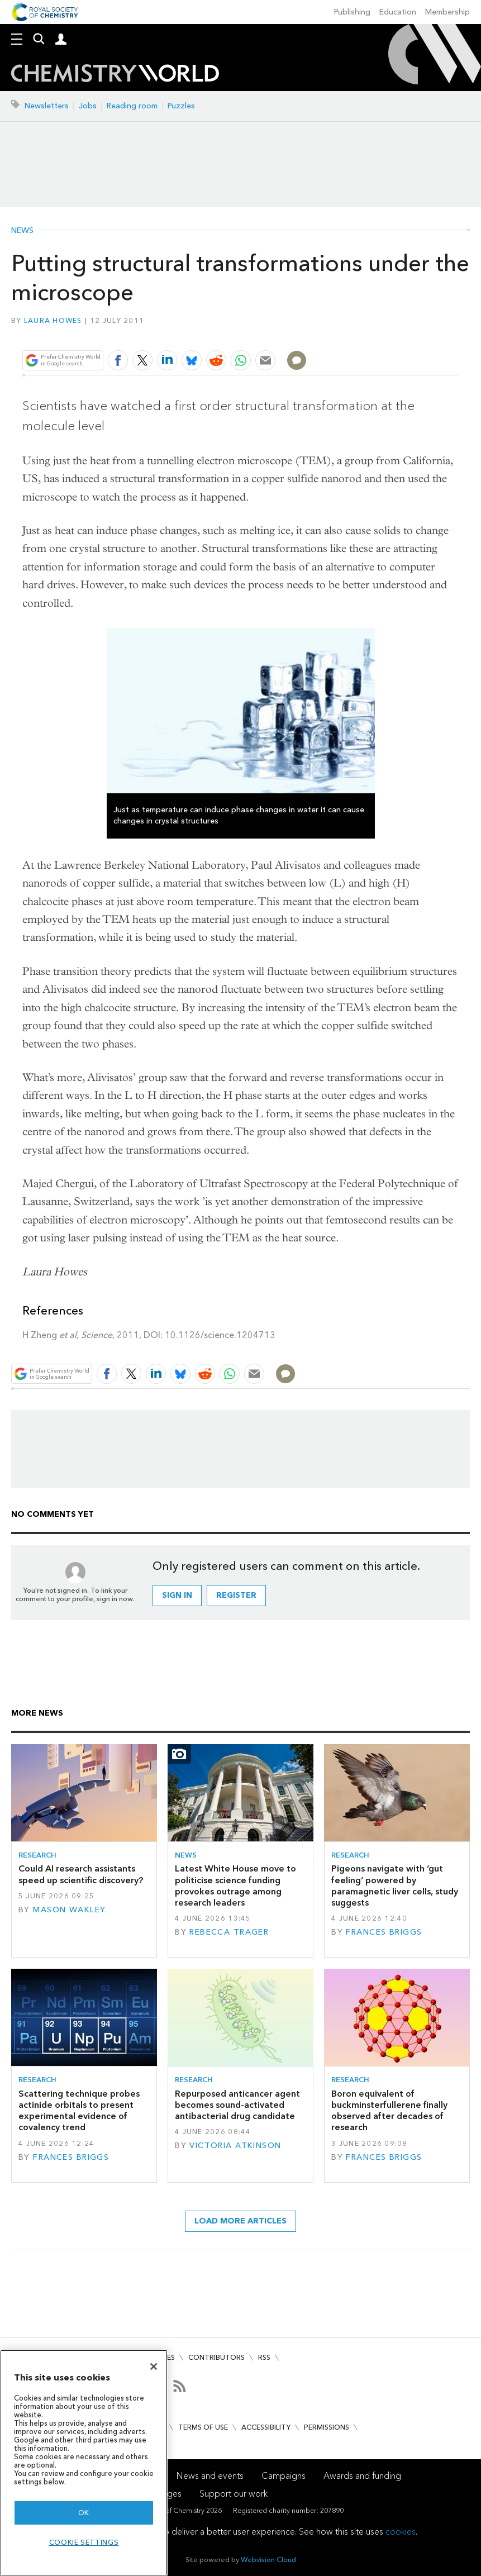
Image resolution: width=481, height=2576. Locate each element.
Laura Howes (53, 320)
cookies (400, 2531)
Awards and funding (362, 2475)
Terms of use (203, 2427)
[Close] (153, 2366)
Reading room (132, 106)
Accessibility (265, 2427)
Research (37, 1855)
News (22, 230)
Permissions (326, 2427)
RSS (264, 2357)
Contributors (216, 2357)
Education (397, 12)
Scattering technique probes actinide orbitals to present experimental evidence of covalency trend (79, 2110)
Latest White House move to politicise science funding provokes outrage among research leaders (235, 1885)
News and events (210, 2475)
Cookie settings (84, 2542)
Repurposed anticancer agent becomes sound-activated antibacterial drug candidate (237, 2105)
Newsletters (47, 106)
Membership (447, 12)
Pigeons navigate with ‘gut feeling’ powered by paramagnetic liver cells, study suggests (394, 1885)
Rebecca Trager (229, 1932)
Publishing (352, 12)
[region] (84, 2463)
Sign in (177, 1595)
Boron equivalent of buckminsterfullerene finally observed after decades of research (389, 2110)
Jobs (88, 106)
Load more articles (240, 2221)
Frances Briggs (384, 1932)
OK (83, 2512)
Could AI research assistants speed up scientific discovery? (80, 1874)
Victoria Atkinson (235, 2145)
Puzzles (181, 106)
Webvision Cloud (268, 2559)
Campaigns (283, 2475)
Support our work (233, 2493)
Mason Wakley (69, 1910)
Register (236, 1595)
